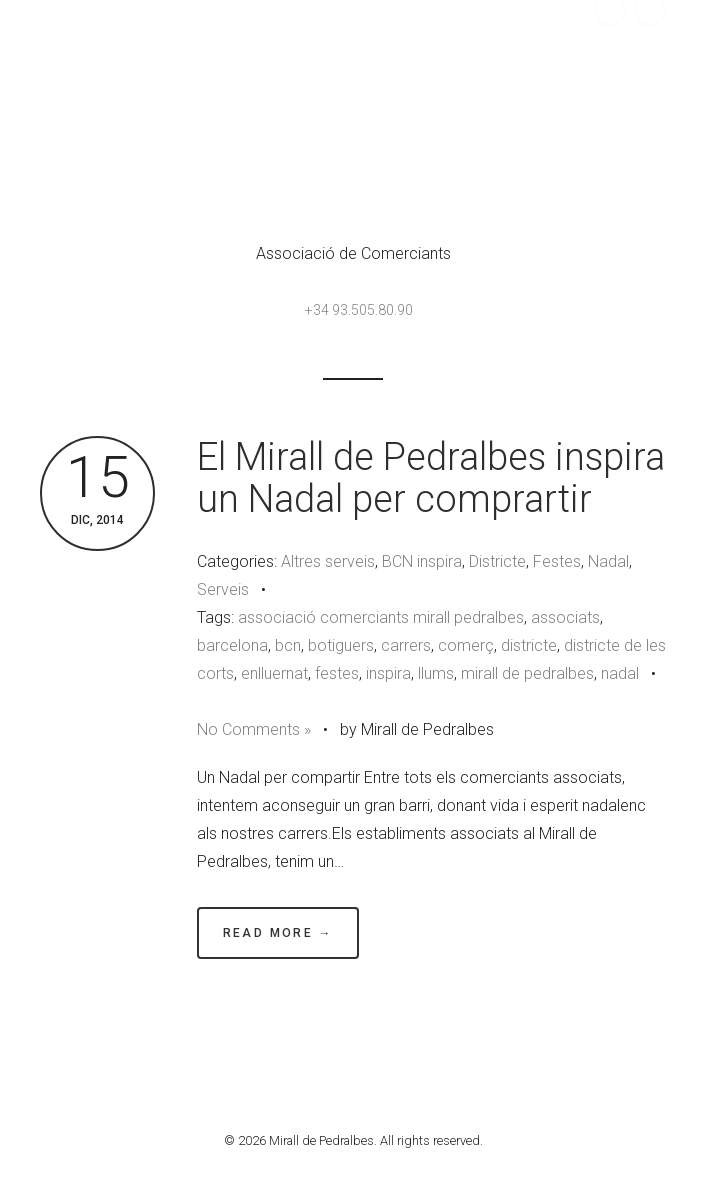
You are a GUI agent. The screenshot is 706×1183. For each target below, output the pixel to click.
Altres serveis (328, 561)
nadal (620, 673)
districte (529, 645)
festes (337, 673)
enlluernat (274, 673)
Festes (557, 561)
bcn (288, 645)
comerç (466, 645)
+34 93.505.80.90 (359, 310)
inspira (388, 673)
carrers (406, 645)
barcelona (232, 645)
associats (565, 617)
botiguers (341, 645)
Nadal (608, 561)
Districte (497, 561)
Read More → (278, 933)
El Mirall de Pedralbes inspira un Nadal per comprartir (431, 478)
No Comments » (254, 729)
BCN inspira (422, 561)
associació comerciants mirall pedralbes (381, 617)
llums (436, 673)
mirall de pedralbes (527, 673)
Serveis (223, 589)
